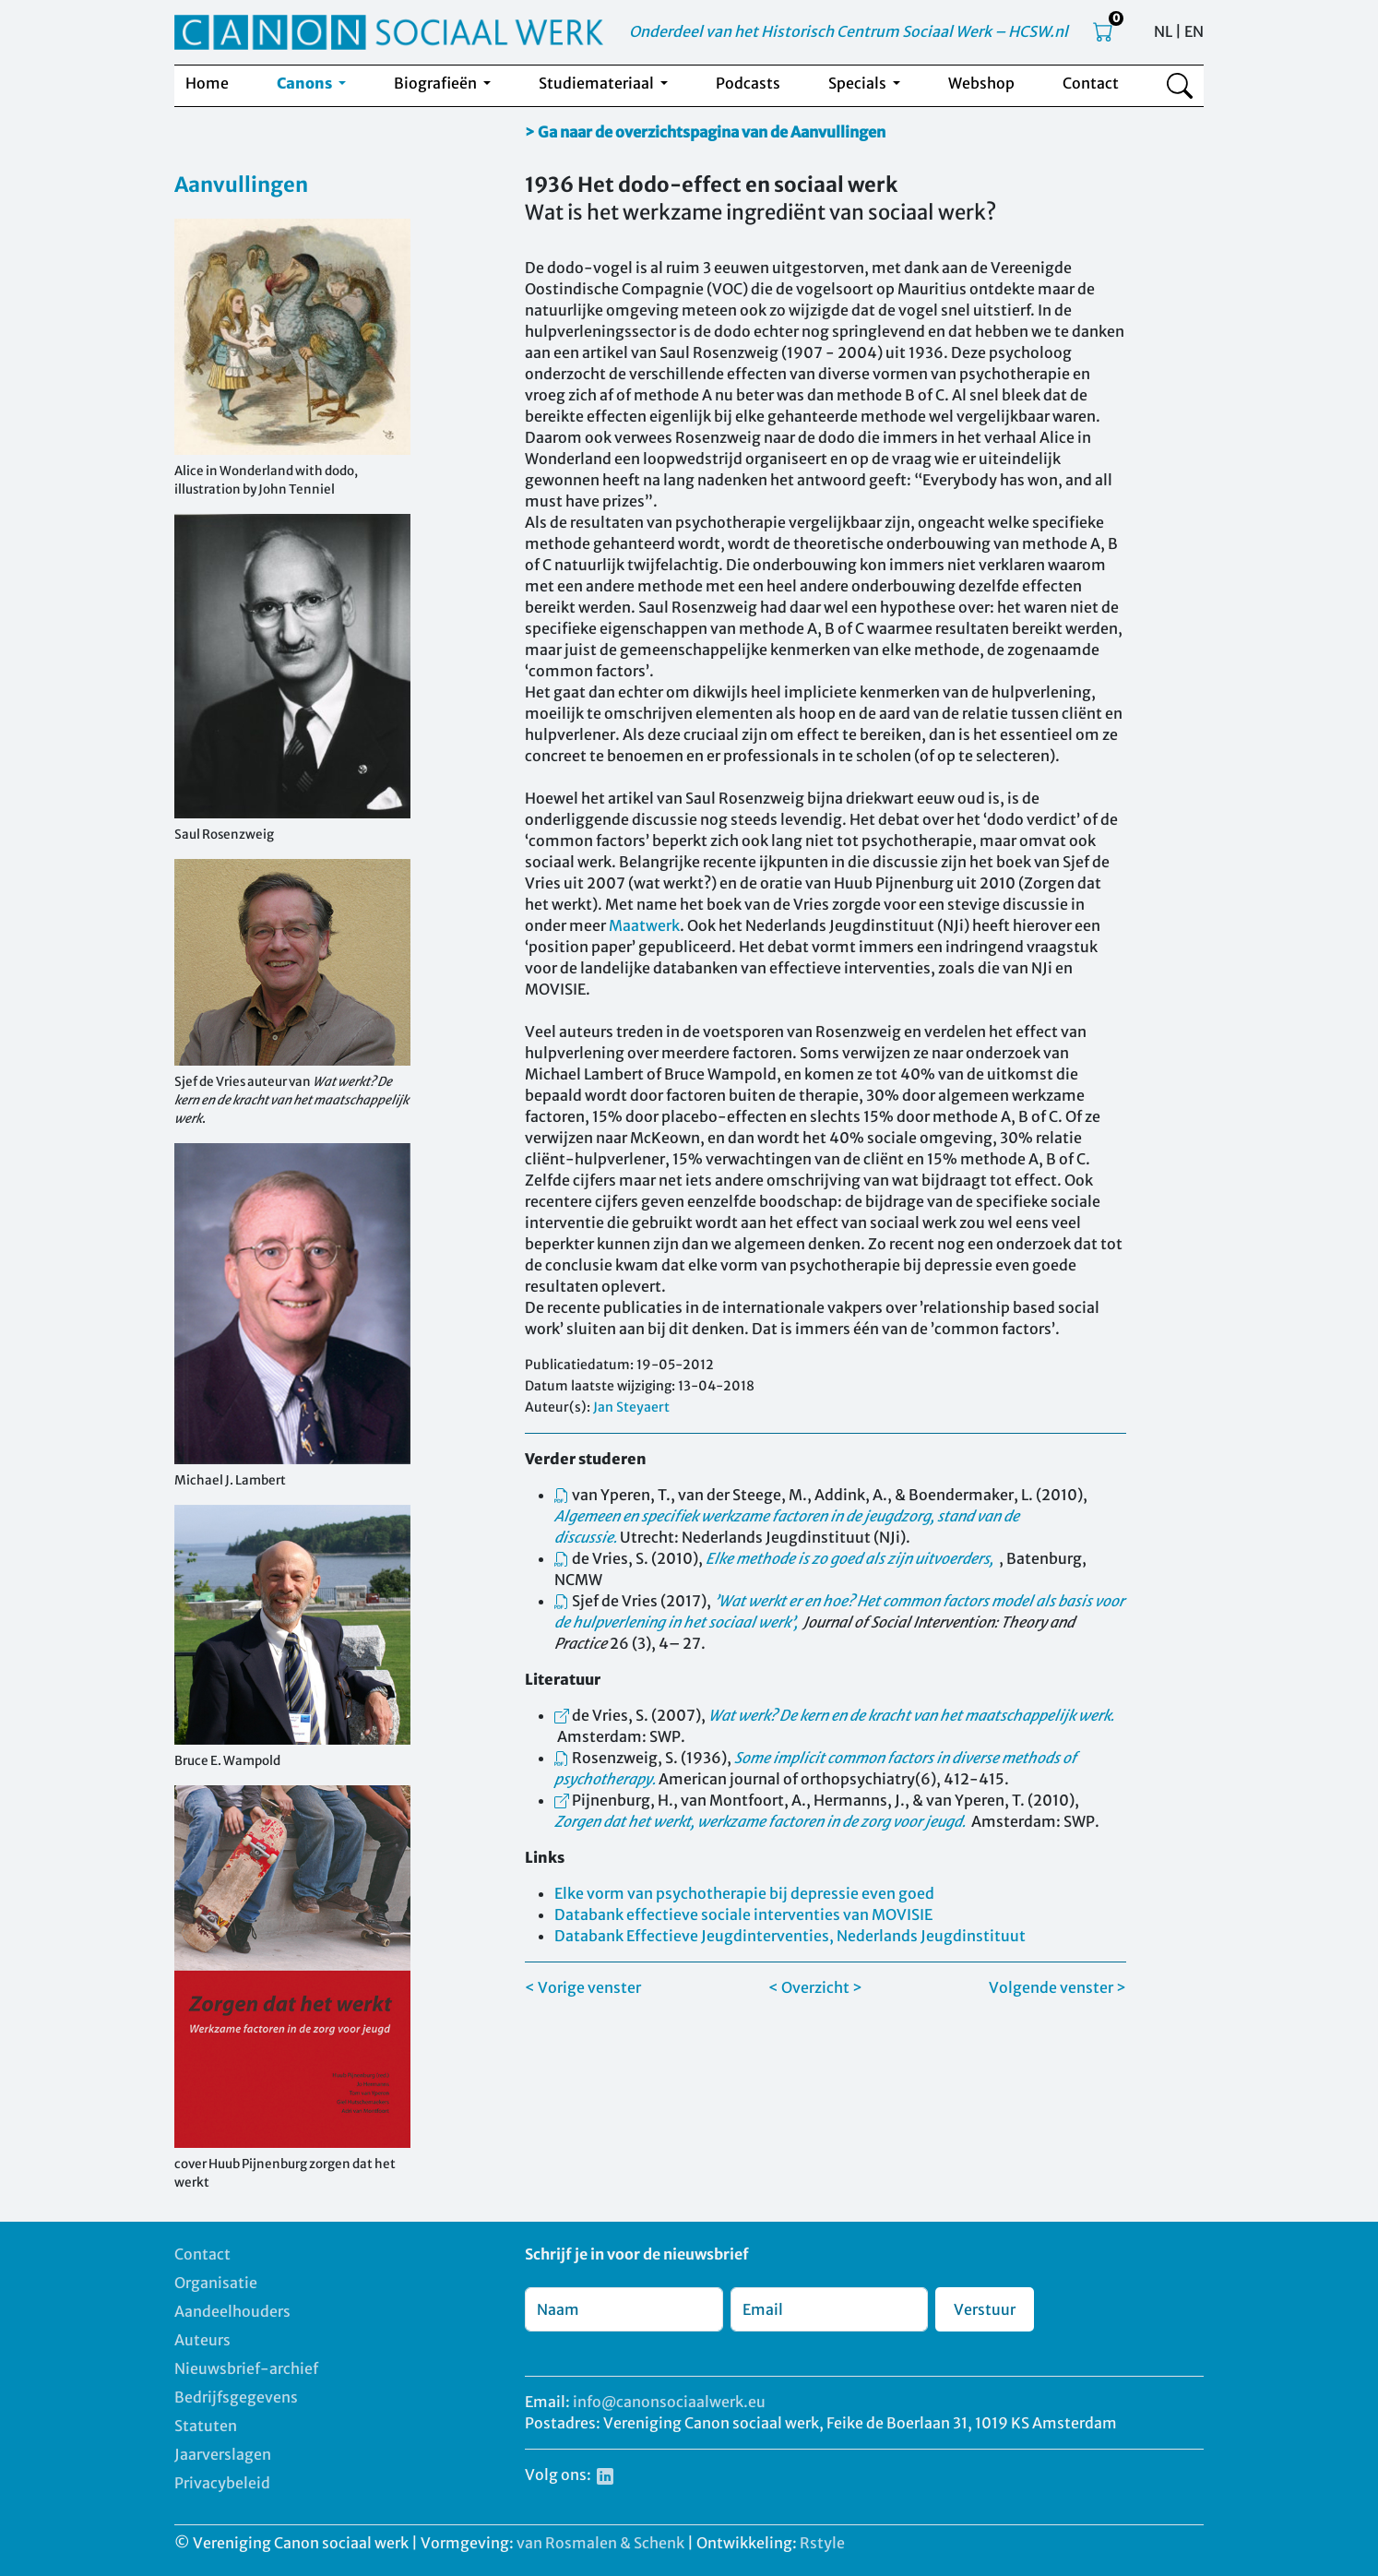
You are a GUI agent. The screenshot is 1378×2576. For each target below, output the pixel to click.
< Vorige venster (583, 1987)
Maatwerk (644, 925)
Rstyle (822, 2543)
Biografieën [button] (437, 83)
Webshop (981, 83)
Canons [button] (306, 83)
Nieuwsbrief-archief (246, 2368)
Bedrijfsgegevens (236, 2397)
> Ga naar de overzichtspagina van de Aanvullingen (705, 132)
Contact (1091, 83)
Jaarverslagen (222, 2454)
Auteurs (202, 2340)
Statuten (205, 2425)
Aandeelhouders (232, 2311)
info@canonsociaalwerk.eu (669, 2401)
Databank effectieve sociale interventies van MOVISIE (743, 1914)
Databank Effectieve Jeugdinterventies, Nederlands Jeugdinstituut (790, 1935)
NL (1163, 31)
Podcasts (748, 83)
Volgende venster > (1057, 1987)
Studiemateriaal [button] (598, 83)
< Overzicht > (815, 1987)
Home (207, 83)
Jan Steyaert (631, 1407)
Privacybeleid (222, 2483)
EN (1194, 31)
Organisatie (215, 2282)
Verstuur (985, 2309)
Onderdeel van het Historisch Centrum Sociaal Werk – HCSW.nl (848, 31)
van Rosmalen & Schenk (600, 2543)
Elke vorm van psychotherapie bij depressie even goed (744, 1893)
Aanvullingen (241, 184)
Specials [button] (858, 83)
